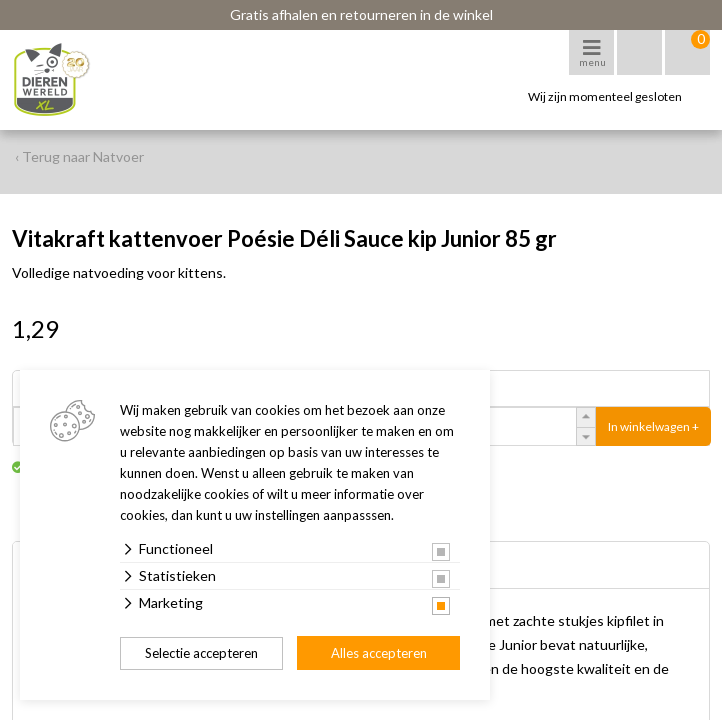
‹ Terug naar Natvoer (79, 156)
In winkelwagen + (653, 426)
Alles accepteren (379, 653)
